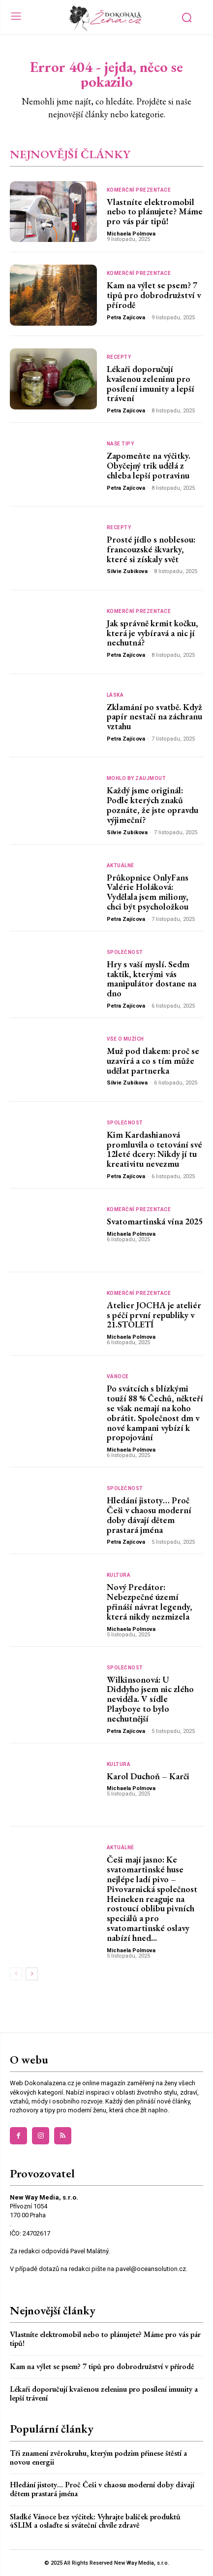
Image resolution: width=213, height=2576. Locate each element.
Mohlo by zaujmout (136, 778)
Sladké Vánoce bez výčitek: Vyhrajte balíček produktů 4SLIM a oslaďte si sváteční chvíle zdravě (95, 2521)
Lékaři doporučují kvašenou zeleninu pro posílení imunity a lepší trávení (150, 383)
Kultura (119, 1575)
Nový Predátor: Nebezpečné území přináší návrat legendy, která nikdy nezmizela (149, 1601)
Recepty (119, 357)
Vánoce (118, 1376)
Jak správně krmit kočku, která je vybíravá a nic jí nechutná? (152, 632)
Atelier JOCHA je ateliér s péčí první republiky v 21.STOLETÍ (154, 1314)
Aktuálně (120, 865)
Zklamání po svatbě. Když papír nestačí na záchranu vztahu (154, 716)
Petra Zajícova (126, 317)
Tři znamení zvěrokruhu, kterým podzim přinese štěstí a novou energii (98, 2457)
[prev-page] (16, 1973)
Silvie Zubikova (127, 571)
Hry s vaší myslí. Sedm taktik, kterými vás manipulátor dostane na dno (151, 978)
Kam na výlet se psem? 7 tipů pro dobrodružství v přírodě (154, 294)
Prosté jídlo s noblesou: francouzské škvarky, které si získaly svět (151, 549)
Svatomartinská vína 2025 (155, 1221)
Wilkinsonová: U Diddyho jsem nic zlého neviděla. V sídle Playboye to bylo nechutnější (150, 1699)
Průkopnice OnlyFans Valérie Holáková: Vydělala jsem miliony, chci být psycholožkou (147, 892)
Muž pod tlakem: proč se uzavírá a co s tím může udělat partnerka (153, 1060)
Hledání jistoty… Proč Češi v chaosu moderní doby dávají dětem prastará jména (149, 1514)
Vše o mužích (125, 1039)
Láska (115, 695)
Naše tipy (120, 443)
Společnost (125, 952)
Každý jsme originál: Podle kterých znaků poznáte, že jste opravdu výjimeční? (152, 804)
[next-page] (32, 1973)
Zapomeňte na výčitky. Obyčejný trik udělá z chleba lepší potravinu (148, 465)
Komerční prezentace (139, 190)
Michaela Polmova (131, 234)
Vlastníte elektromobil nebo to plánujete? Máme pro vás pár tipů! (155, 211)
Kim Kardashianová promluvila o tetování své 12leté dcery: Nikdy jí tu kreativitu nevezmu (154, 1149)
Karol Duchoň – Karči (148, 1776)
